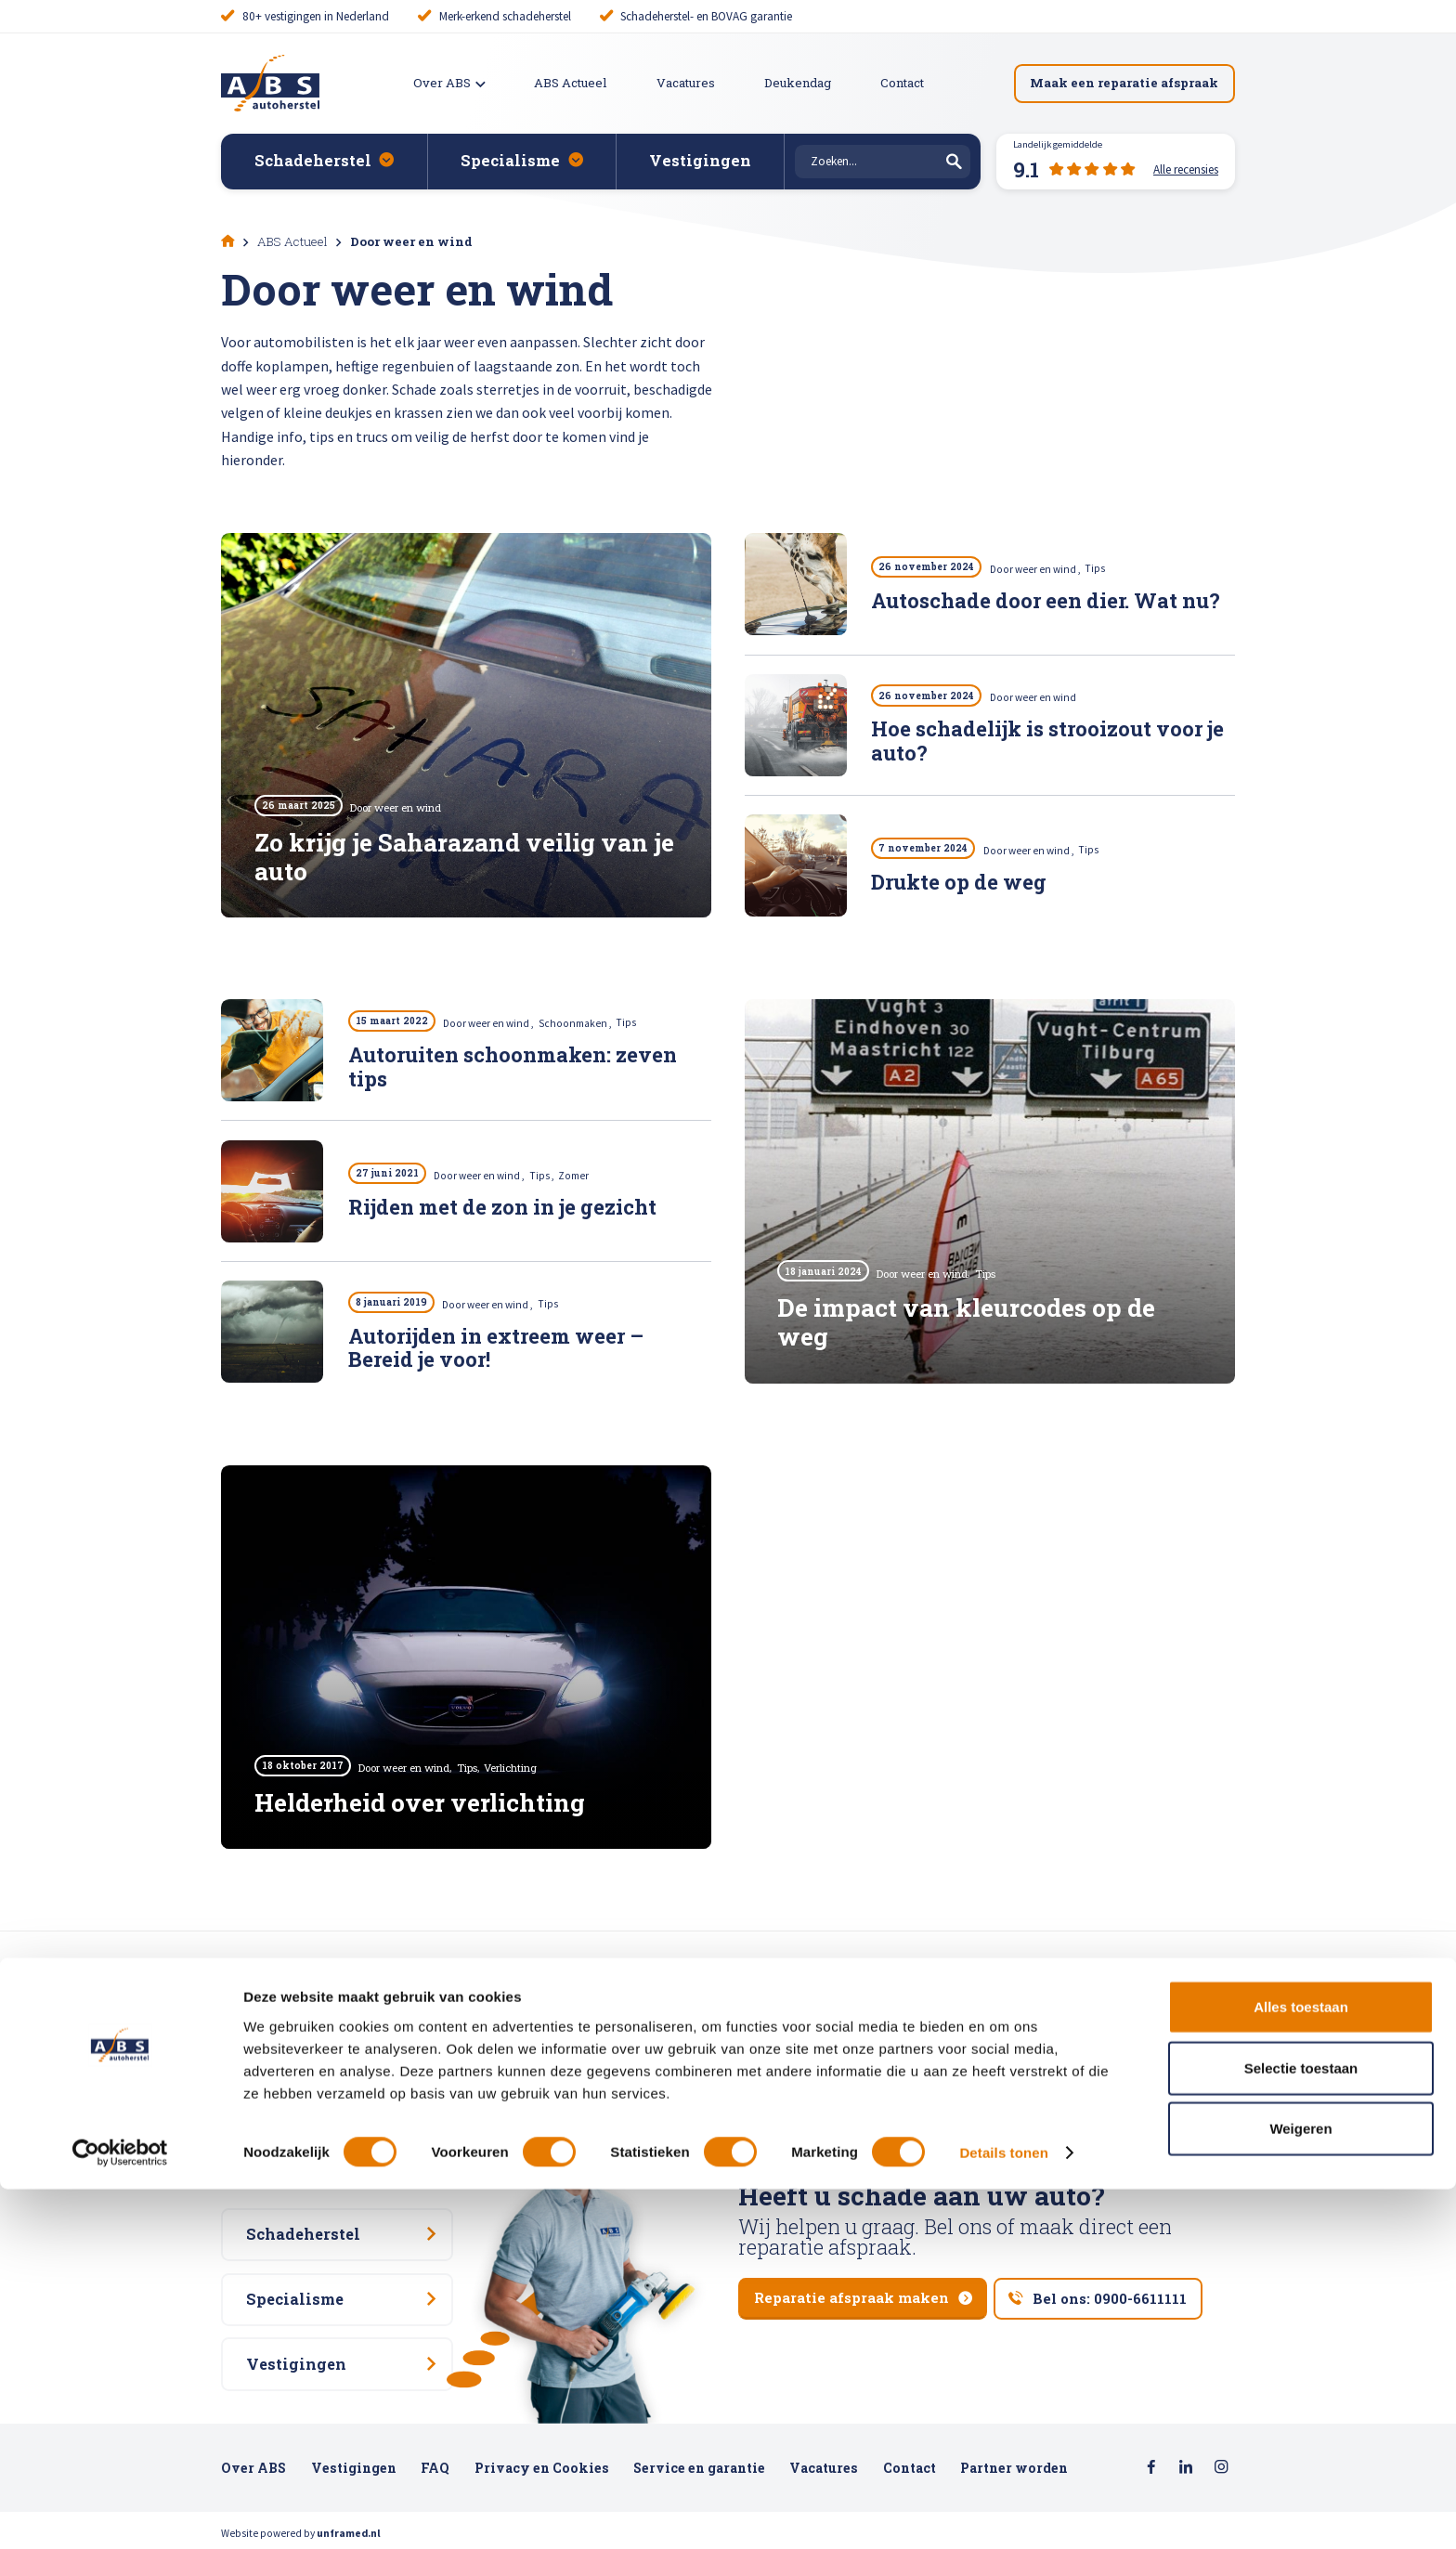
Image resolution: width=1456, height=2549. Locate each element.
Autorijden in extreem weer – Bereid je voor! (496, 1349)
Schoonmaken (585, 1023)
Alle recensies (402, 2135)
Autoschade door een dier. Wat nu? (1045, 602)
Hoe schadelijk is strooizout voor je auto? (1047, 743)
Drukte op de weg (958, 883)
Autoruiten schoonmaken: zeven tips (512, 1068)
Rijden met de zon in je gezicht (502, 1208)
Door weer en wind (1045, 569)
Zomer (583, 1176)
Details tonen (1003, 2512)
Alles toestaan (1301, 2366)
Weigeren (1300, 2488)
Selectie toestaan (1301, 2428)
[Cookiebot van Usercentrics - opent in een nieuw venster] (120, 2513)
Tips (1106, 569)
